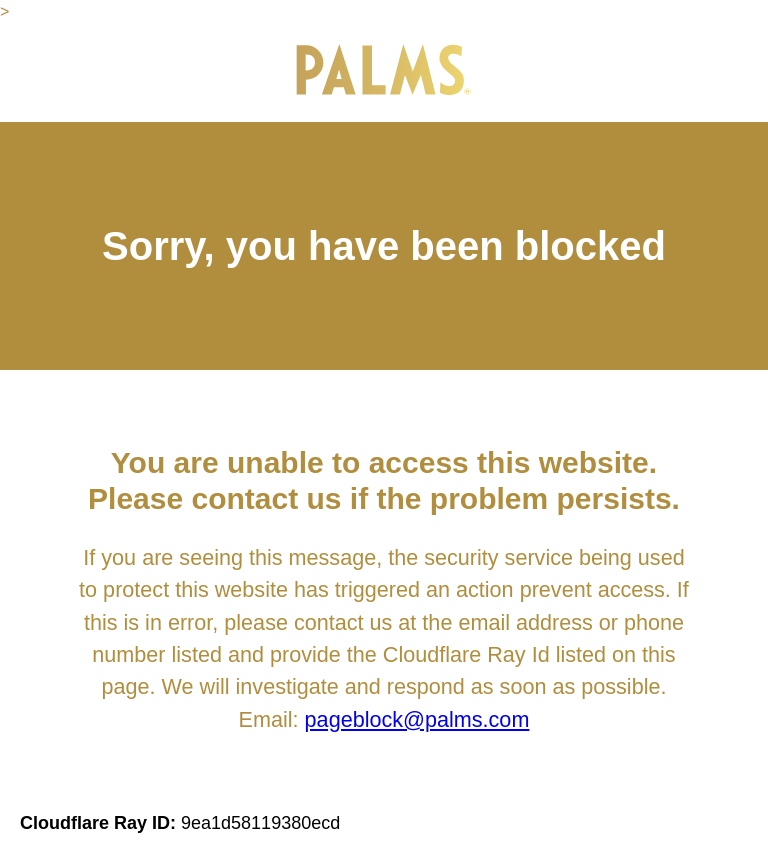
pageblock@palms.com (417, 719)
